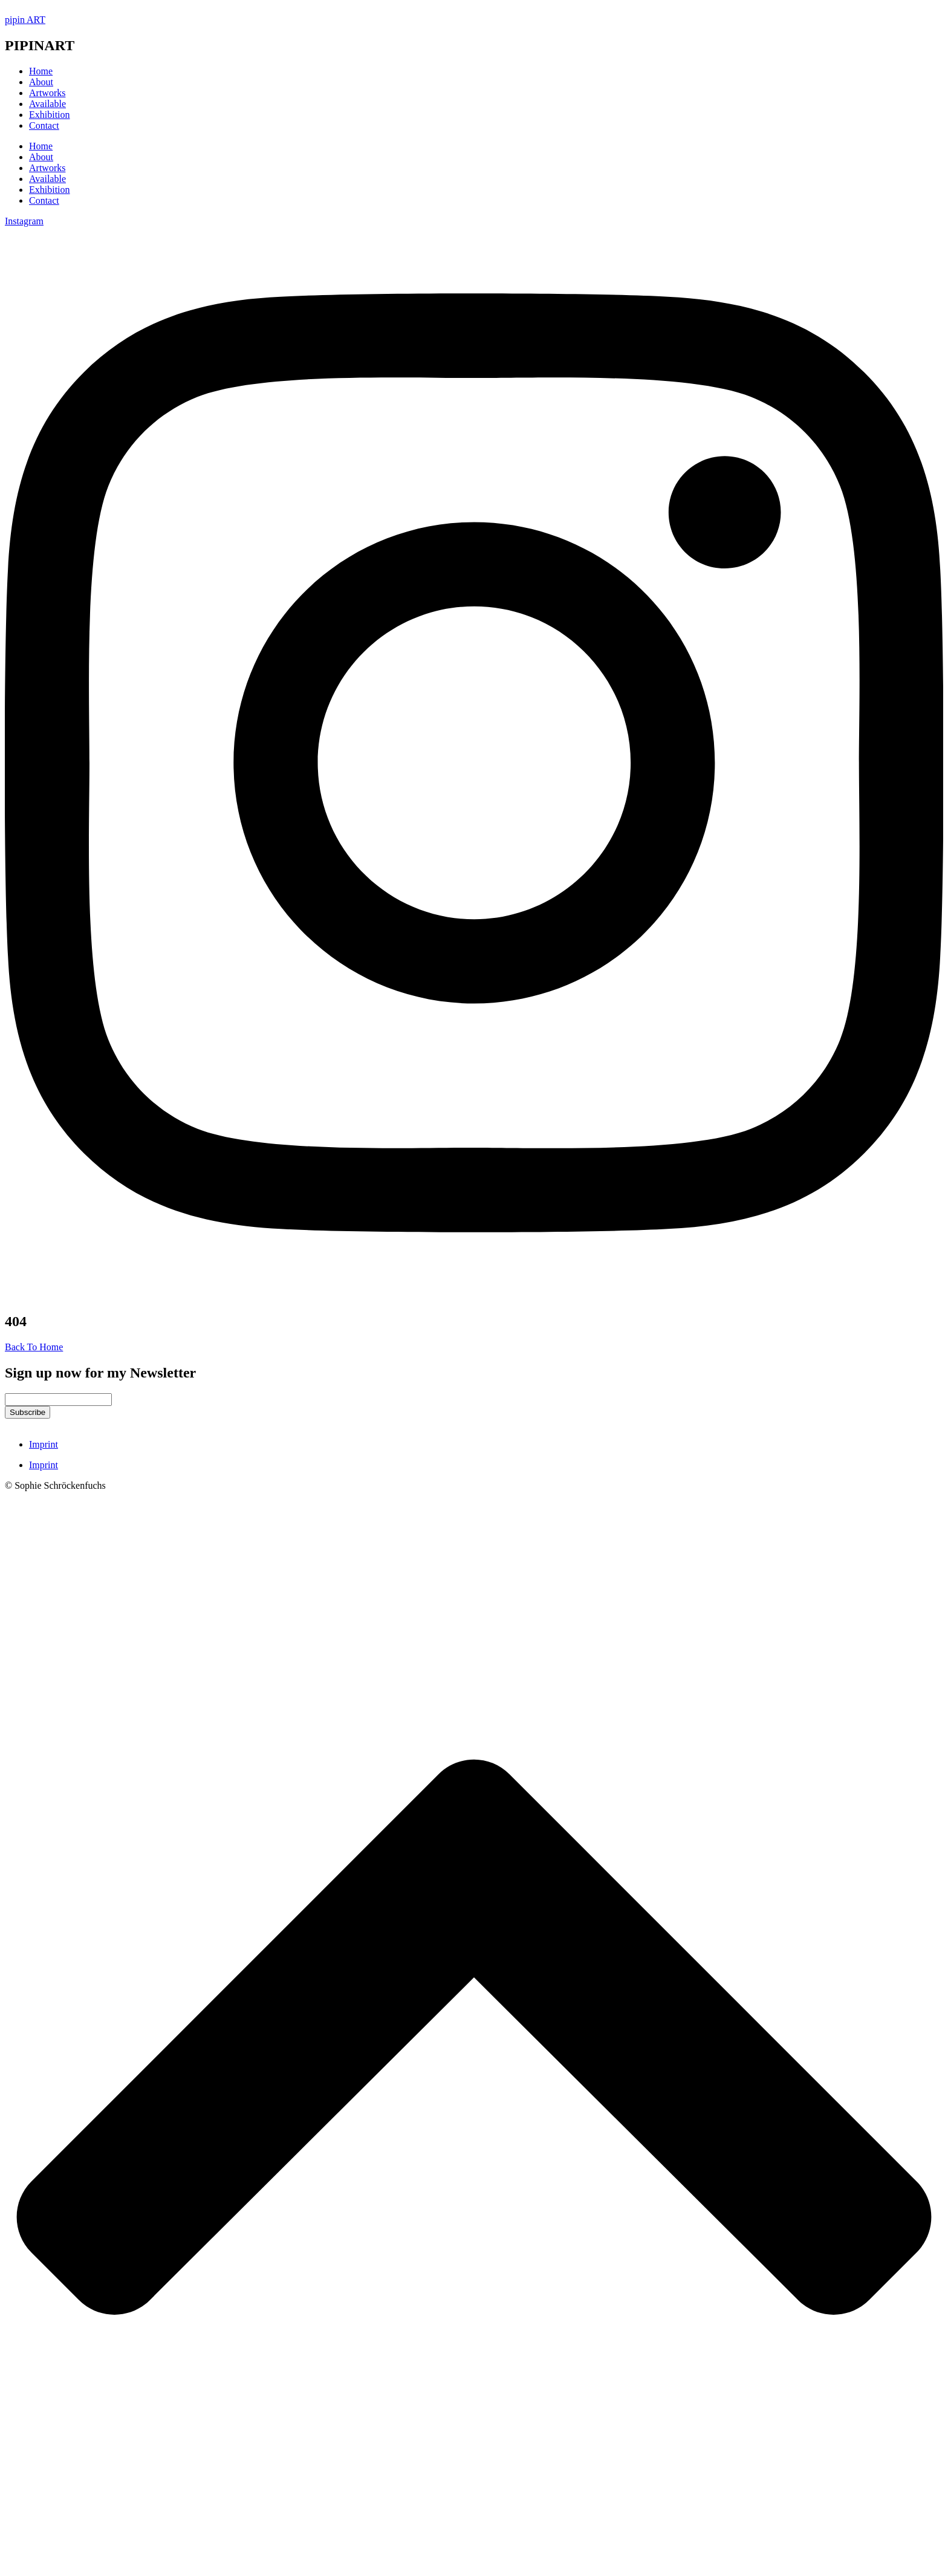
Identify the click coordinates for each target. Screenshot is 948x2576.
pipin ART (25, 20)
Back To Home (34, 1347)
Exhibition (49, 189)
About (41, 157)
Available (47, 179)
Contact (44, 200)
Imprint (43, 1444)
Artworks (47, 168)
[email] (58, 1399)
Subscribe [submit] (27, 1412)
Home (41, 146)
